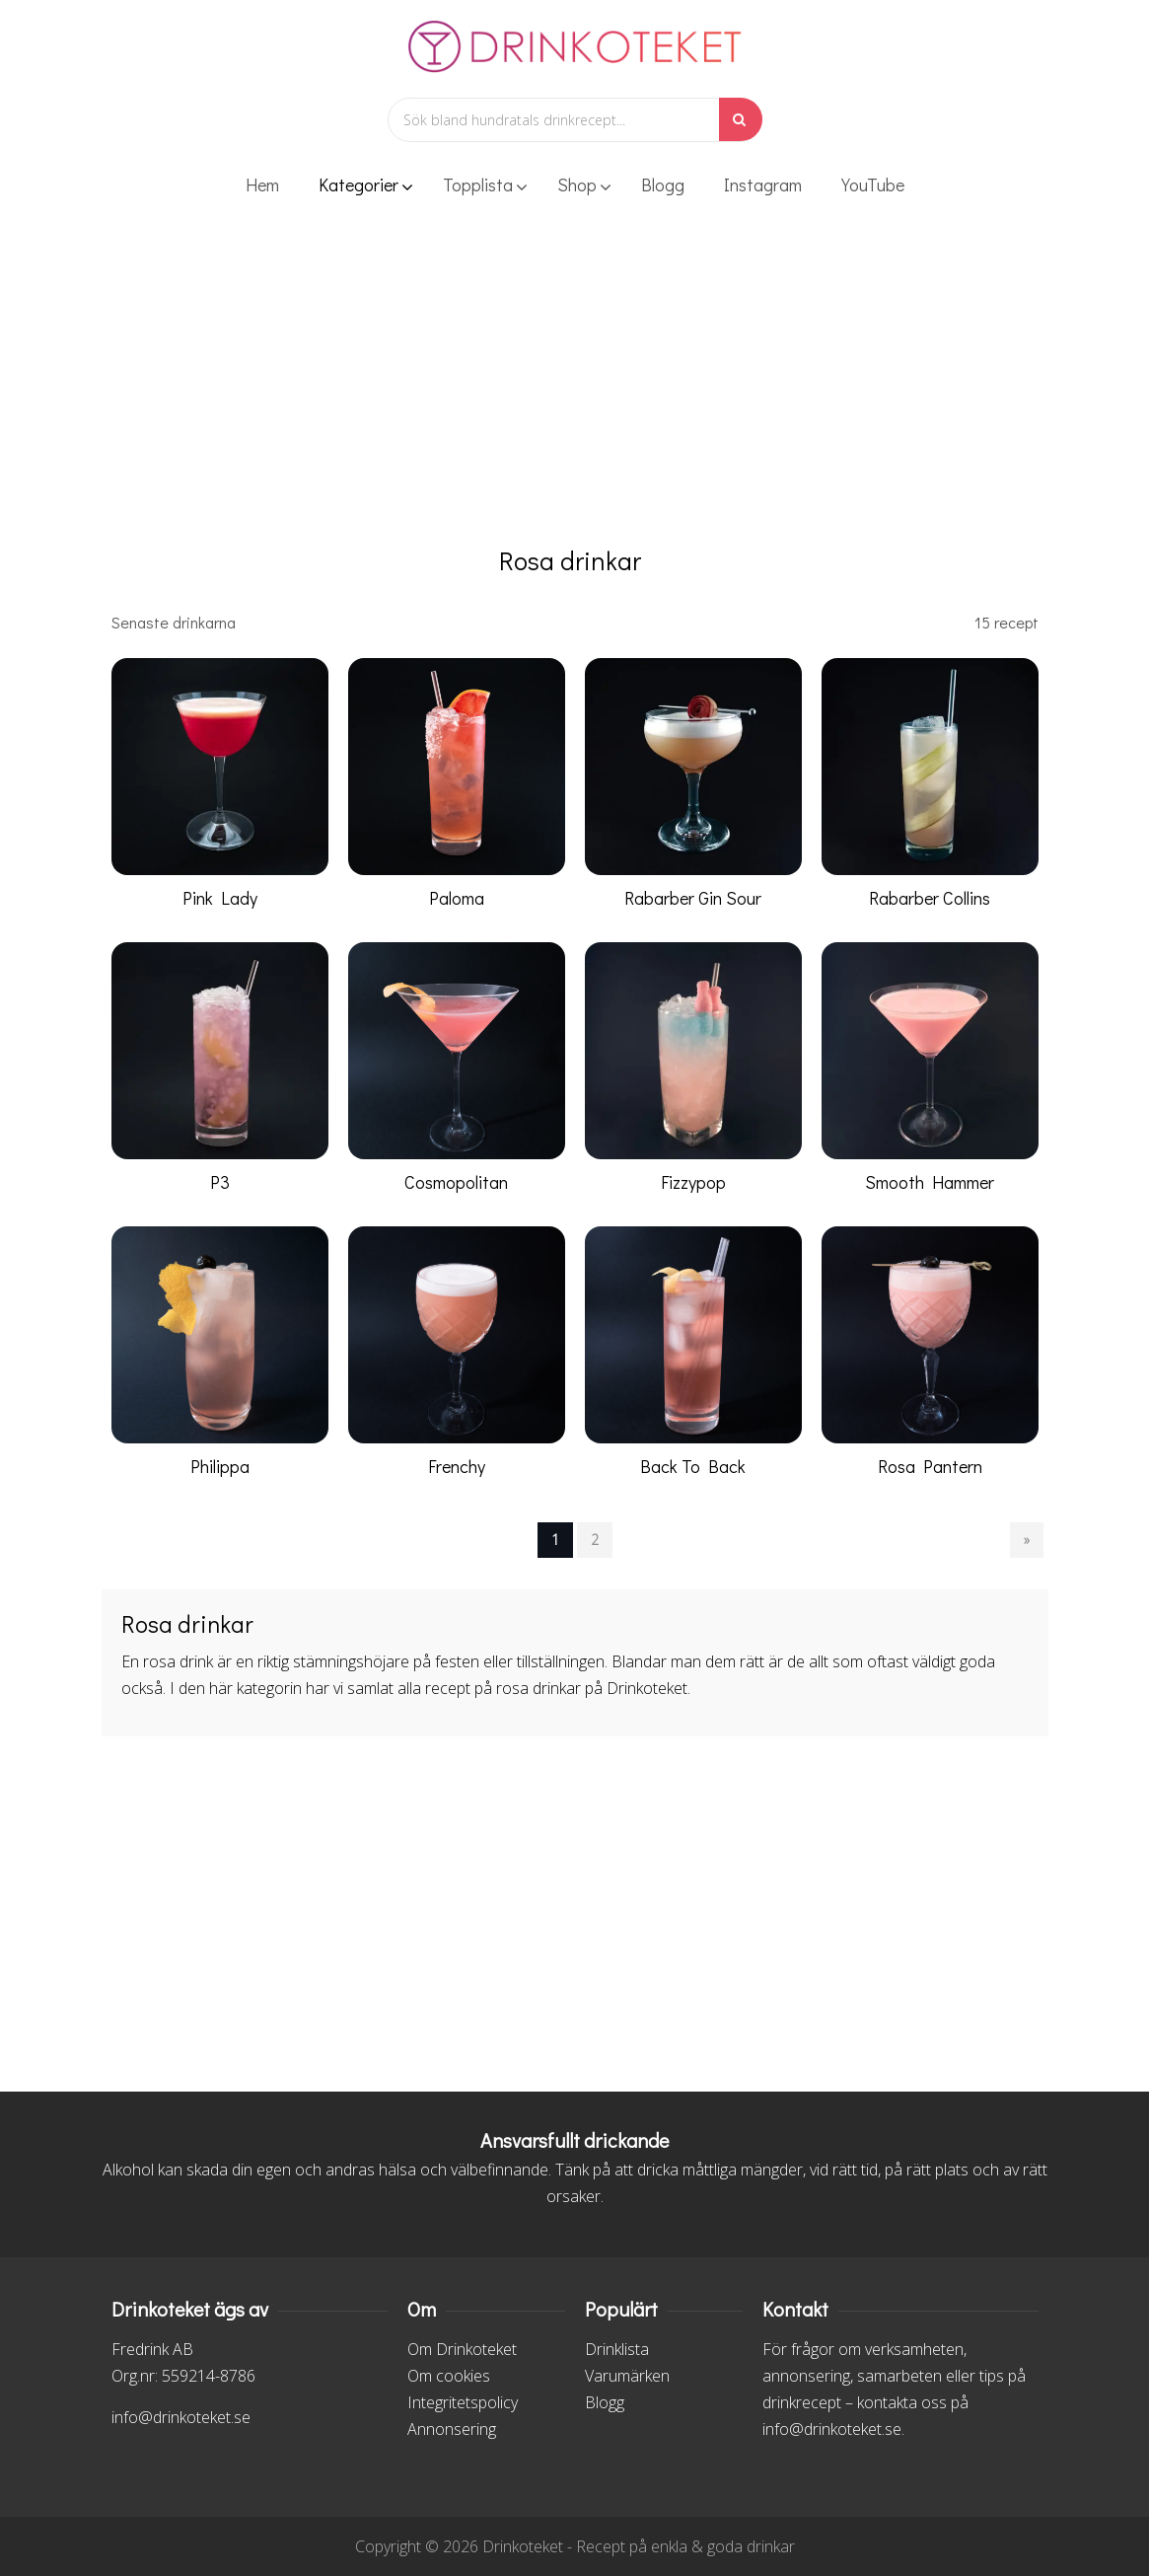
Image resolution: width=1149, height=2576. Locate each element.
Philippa (220, 1466)
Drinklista (617, 2349)
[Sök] (740, 119)
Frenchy (456, 1466)
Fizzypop (693, 1182)
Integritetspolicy (462, 2402)
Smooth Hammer (929, 1182)
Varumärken (627, 2376)
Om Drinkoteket (462, 2349)
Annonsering (451, 2429)
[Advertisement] (575, 390)
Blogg (604, 2402)
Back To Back (693, 1466)
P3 (220, 1182)
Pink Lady (219, 898)
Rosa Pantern (930, 1466)
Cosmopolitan (456, 1182)
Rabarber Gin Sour (692, 898)
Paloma (456, 898)
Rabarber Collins (929, 898)
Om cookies (448, 2376)
